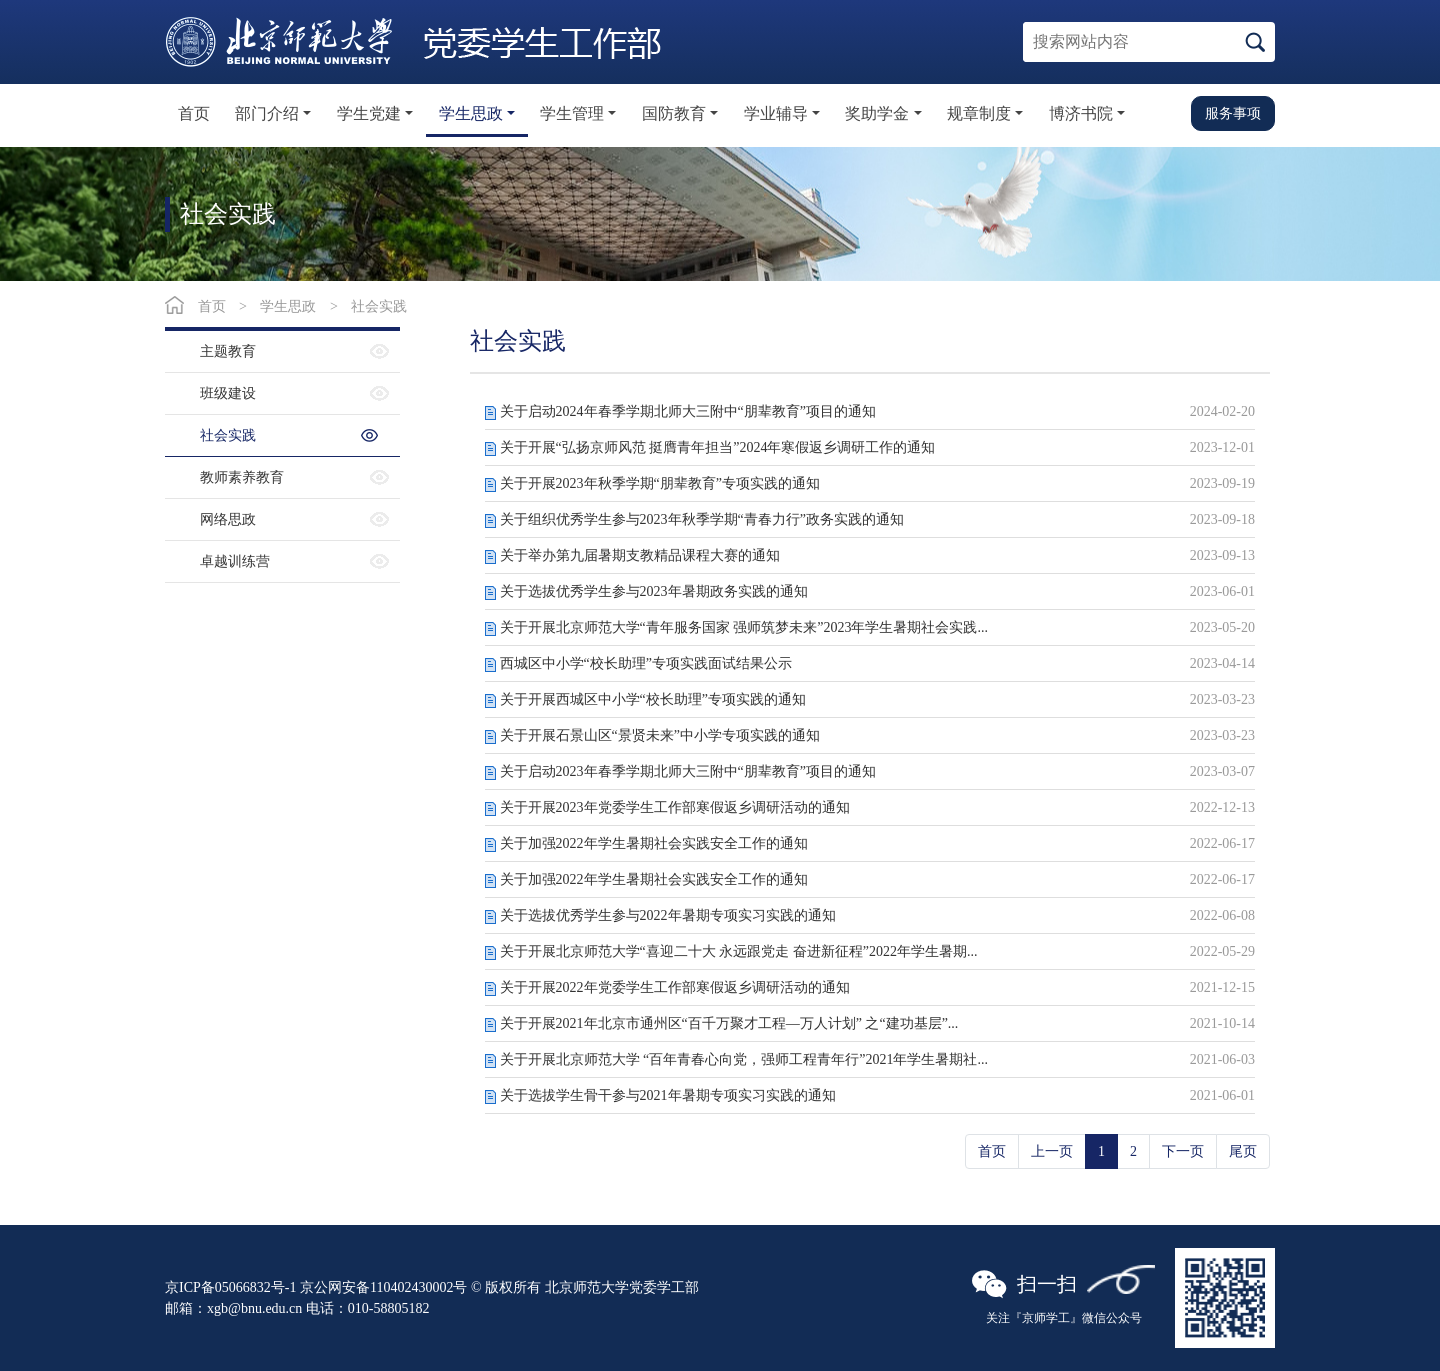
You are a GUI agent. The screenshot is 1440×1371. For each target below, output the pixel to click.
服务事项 (1233, 113)
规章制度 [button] (979, 113)
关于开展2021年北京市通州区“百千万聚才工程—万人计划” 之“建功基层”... (729, 1023)
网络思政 (228, 519)
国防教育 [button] (674, 113)
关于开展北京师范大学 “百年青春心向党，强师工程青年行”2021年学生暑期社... (744, 1059)
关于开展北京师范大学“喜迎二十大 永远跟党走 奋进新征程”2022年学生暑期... (739, 951)
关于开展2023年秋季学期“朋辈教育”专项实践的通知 (660, 483)
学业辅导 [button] (776, 113)
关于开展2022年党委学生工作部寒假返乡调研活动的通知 (675, 987)
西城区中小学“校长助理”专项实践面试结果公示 (646, 663)
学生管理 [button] (572, 113)
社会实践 (379, 306)
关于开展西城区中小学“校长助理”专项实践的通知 (653, 699)
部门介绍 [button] (267, 113)
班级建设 (228, 393)
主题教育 (228, 351)
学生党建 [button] (369, 113)
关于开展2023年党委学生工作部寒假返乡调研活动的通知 (675, 807)
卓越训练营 (235, 561)
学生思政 (288, 306)
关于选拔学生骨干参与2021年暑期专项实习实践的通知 (668, 1095)
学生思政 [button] (471, 113)
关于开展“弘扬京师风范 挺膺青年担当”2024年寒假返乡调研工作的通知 (718, 447)
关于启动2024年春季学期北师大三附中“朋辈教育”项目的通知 (688, 411)
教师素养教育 (242, 477)
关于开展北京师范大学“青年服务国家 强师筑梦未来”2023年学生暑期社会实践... (744, 627)
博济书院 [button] (1081, 113)
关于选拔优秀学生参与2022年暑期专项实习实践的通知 (668, 915)
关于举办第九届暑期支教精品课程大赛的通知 (640, 555)
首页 (194, 113)
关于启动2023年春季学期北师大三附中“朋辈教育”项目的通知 (688, 771)
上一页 (1052, 1151)
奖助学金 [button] (877, 113)
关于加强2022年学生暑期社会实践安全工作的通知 (654, 843)
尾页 (1243, 1151)
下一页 (1183, 1151)
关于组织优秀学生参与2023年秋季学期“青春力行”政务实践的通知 (702, 519)
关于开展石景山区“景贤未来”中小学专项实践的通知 (660, 735)
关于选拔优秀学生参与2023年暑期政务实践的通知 (654, 591)
